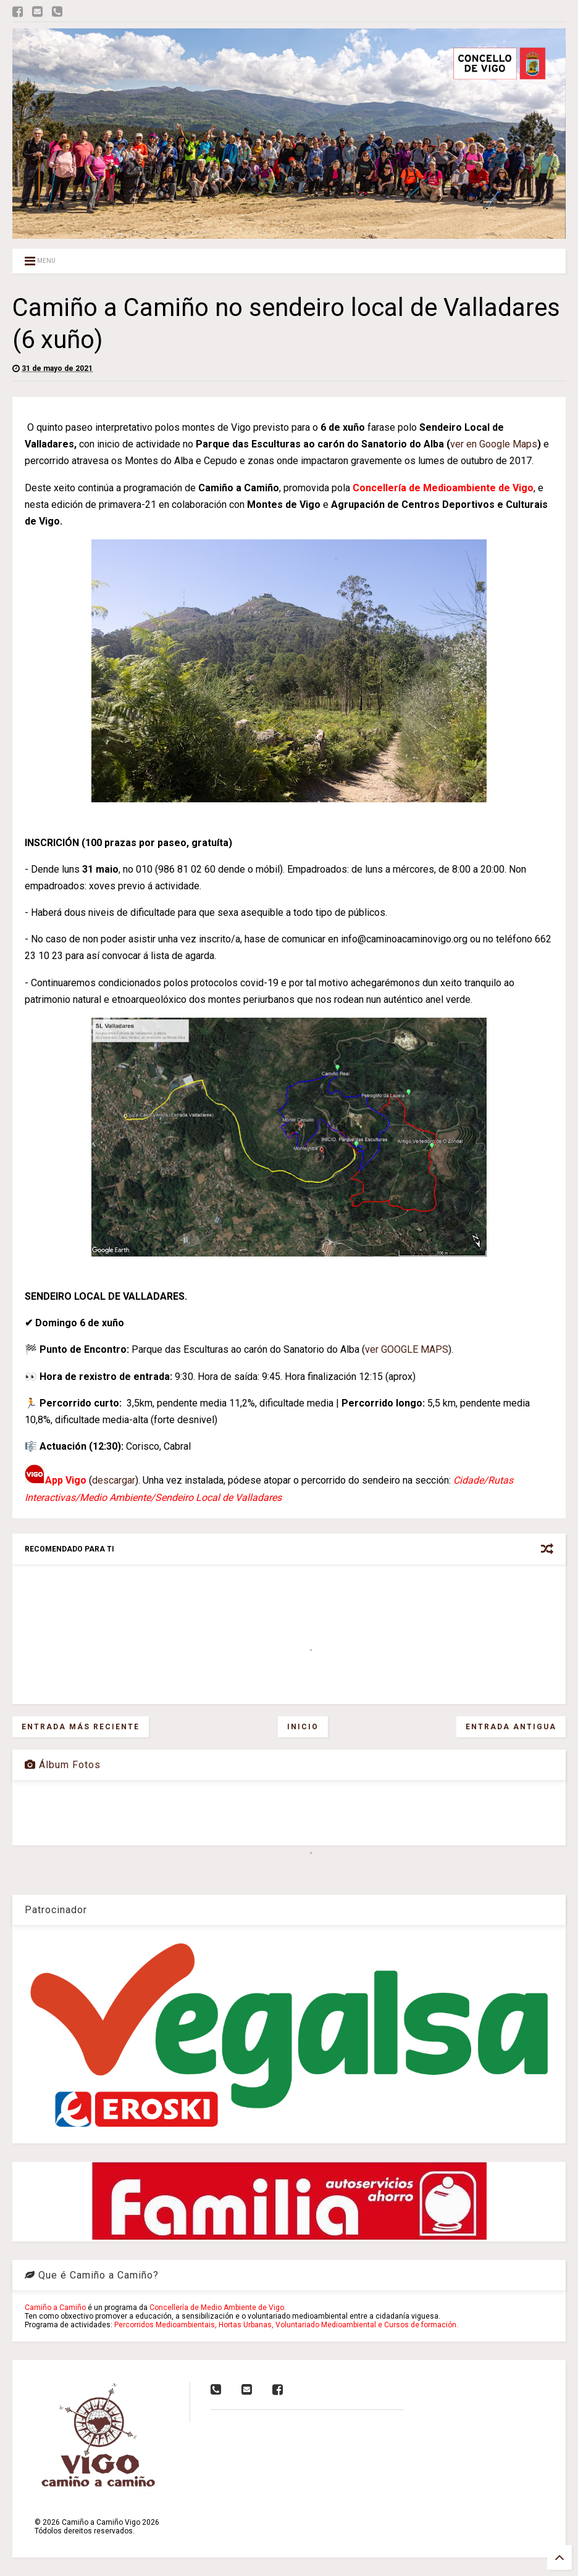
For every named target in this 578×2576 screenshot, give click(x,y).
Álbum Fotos (63, 1765)
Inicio (303, 1726)
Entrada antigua (511, 1726)
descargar (113, 1480)
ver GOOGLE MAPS (406, 1349)
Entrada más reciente (81, 1726)
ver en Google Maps (493, 444)
